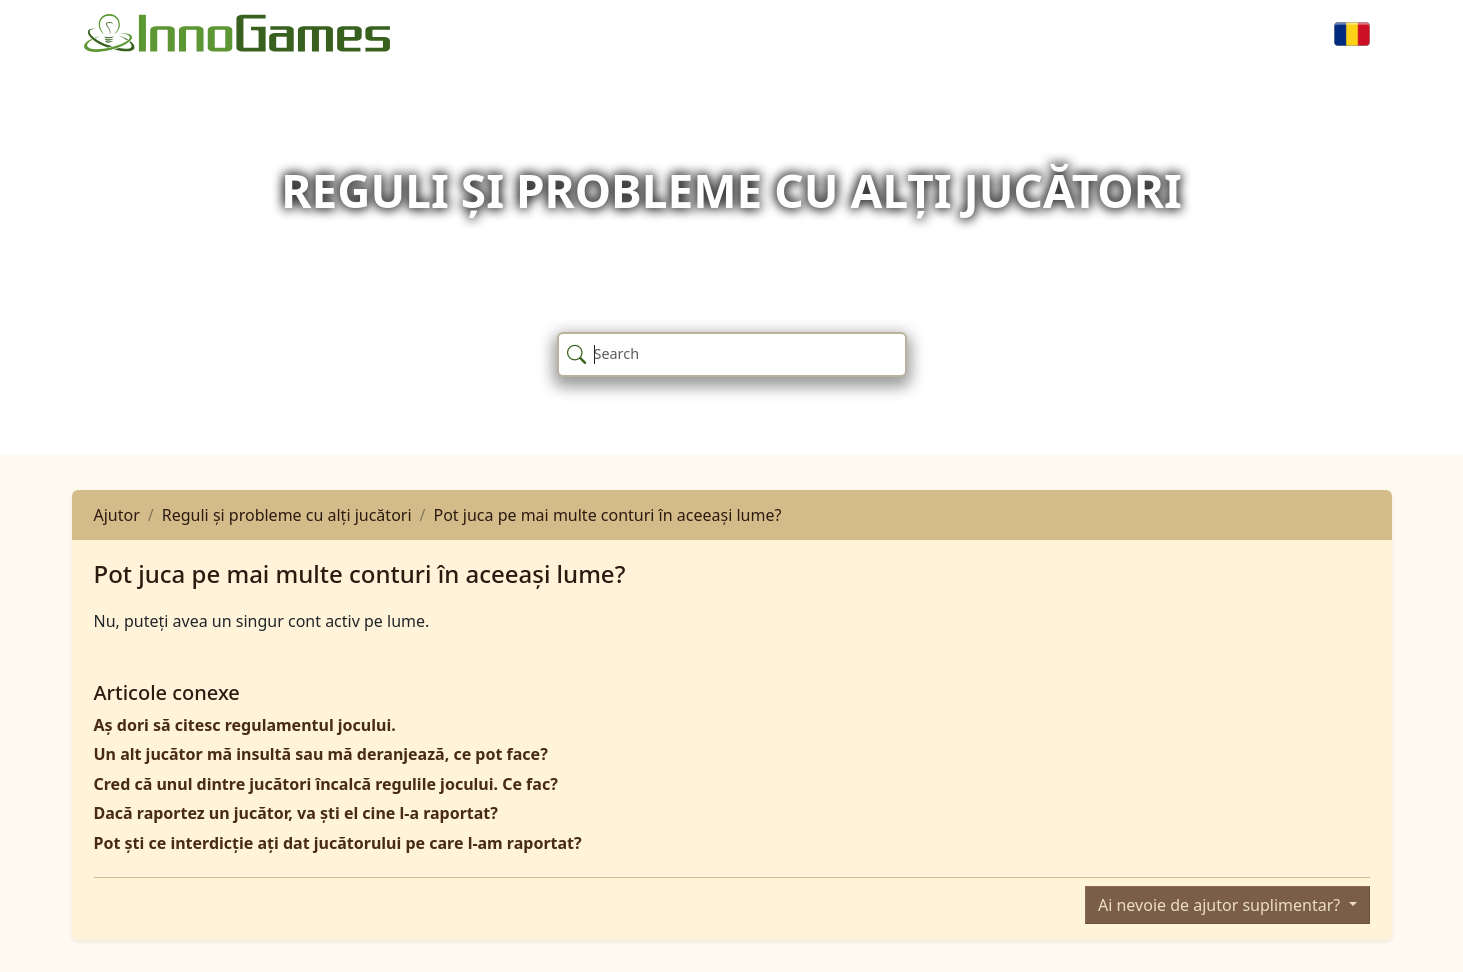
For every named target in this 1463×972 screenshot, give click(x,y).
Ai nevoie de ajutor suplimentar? (1221, 905)
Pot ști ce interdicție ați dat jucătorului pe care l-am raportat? (338, 843)
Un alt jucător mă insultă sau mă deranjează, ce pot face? (321, 754)
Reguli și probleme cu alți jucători (287, 515)
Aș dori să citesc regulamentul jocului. (245, 725)
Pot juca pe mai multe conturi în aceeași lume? (608, 515)
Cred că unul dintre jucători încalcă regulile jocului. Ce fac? (326, 784)
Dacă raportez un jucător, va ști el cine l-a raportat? (296, 813)
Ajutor (117, 515)
